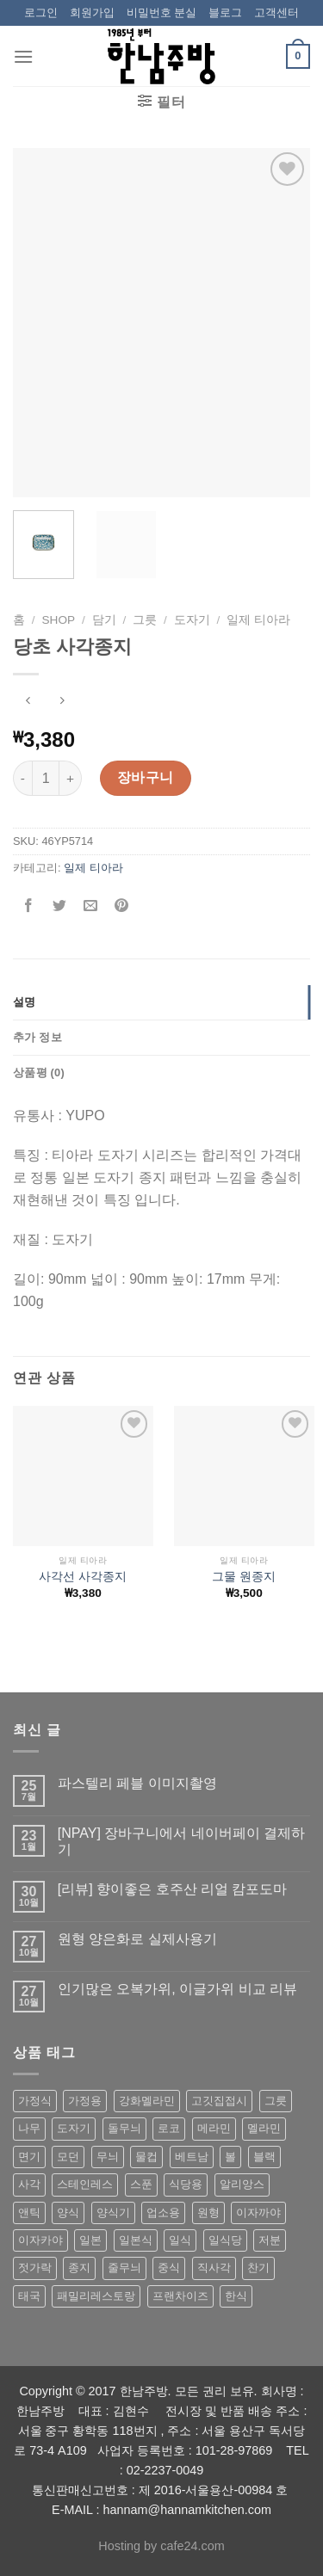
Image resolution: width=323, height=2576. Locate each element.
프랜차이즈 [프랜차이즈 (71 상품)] (180, 2295)
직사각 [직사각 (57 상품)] (214, 2267)
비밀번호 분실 (162, 12)
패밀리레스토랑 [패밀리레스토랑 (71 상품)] (96, 2295)
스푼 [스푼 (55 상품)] (141, 2184)
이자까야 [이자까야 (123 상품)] (258, 2212)
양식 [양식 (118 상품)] (68, 2212)
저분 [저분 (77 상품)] (269, 2240)
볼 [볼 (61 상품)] (230, 2156)
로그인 (41, 12)
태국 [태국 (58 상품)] (29, 2295)
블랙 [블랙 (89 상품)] (264, 2156)
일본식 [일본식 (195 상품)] (135, 2240)
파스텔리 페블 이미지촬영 (137, 1783)
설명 (24, 1001)
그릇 (145, 619)
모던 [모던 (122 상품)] (68, 2156)
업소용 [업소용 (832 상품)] (163, 2212)
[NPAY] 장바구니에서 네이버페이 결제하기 (181, 1841)
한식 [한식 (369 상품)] (236, 2295)
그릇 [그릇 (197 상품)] (275, 2100)
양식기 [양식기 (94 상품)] (113, 2212)
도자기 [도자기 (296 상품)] (73, 2128)
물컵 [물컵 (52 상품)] (146, 2156)
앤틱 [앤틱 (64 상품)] (29, 2212)
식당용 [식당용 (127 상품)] (185, 2184)
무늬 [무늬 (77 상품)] (107, 2156)
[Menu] (23, 56)
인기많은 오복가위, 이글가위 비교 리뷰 (177, 1988)
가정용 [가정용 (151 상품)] (85, 2100)
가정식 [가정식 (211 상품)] (35, 2100)
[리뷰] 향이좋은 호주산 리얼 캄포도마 (173, 1889)
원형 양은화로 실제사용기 (137, 1939)
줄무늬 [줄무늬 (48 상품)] (124, 2267)
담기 (104, 619)
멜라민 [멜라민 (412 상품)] (264, 2128)
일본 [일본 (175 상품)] (90, 2240)
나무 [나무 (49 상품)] (29, 2128)
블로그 (225, 12)
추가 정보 (37, 1037)
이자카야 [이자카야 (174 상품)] (40, 2240)
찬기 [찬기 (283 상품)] (258, 2267)
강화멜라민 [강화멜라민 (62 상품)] (147, 2100)
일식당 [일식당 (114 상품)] (225, 2240)
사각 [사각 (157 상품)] (29, 2184)
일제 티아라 (258, 619)
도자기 (192, 619)
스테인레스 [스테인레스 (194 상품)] (85, 2184)
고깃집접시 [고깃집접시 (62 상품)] (219, 2100)
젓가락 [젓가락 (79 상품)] (35, 2267)
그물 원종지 (244, 1576)
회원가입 (92, 12)
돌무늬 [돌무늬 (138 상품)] (124, 2128)
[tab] (161, 1002)
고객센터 (276, 12)
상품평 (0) (39, 1072)
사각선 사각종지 (83, 1576)
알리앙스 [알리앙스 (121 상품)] (242, 2184)
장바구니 (145, 777)
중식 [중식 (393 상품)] (169, 2267)
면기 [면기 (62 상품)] (29, 2156)
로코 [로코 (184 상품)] (169, 2128)
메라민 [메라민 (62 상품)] (214, 2128)
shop (59, 619)
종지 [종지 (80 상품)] (79, 2267)
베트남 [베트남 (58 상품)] (191, 2156)
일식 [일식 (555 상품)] (180, 2240)
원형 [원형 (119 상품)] (208, 2212)
